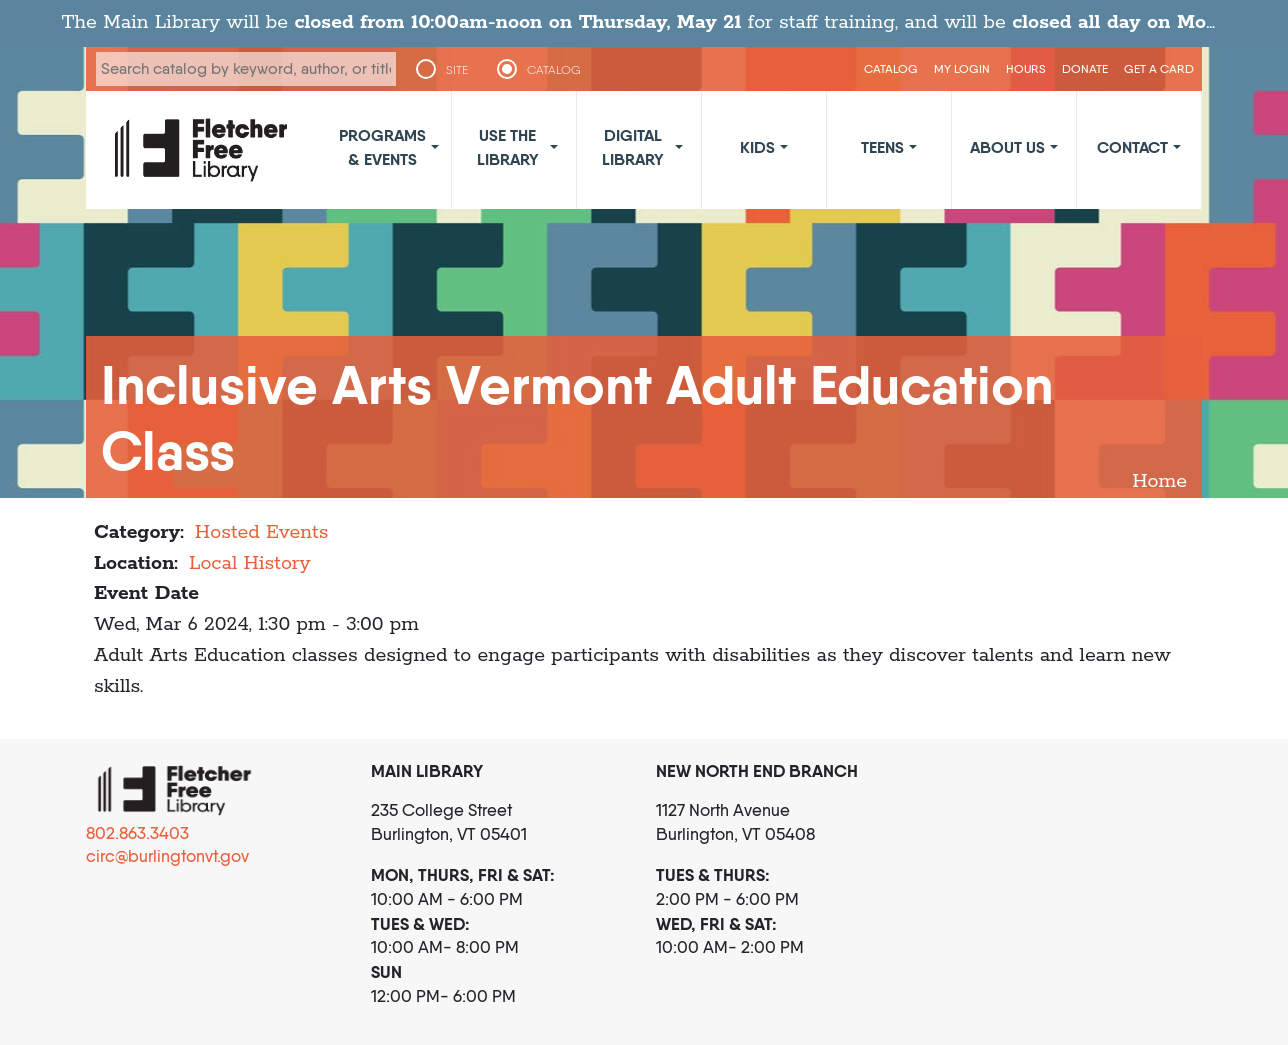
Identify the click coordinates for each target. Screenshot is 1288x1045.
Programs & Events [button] (382, 147)
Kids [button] (757, 147)
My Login (962, 68)
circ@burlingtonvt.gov (167, 856)
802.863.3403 (137, 833)
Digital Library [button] (633, 147)
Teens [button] (882, 147)
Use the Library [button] (508, 147)
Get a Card (1159, 68)
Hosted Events (262, 532)
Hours (1026, 68)
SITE (457, 70)
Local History (250, 563)
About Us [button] (1007, 147)
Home (1159, 481)
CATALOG (554, 70)
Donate (1085, 68)
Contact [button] (1132, 147)
